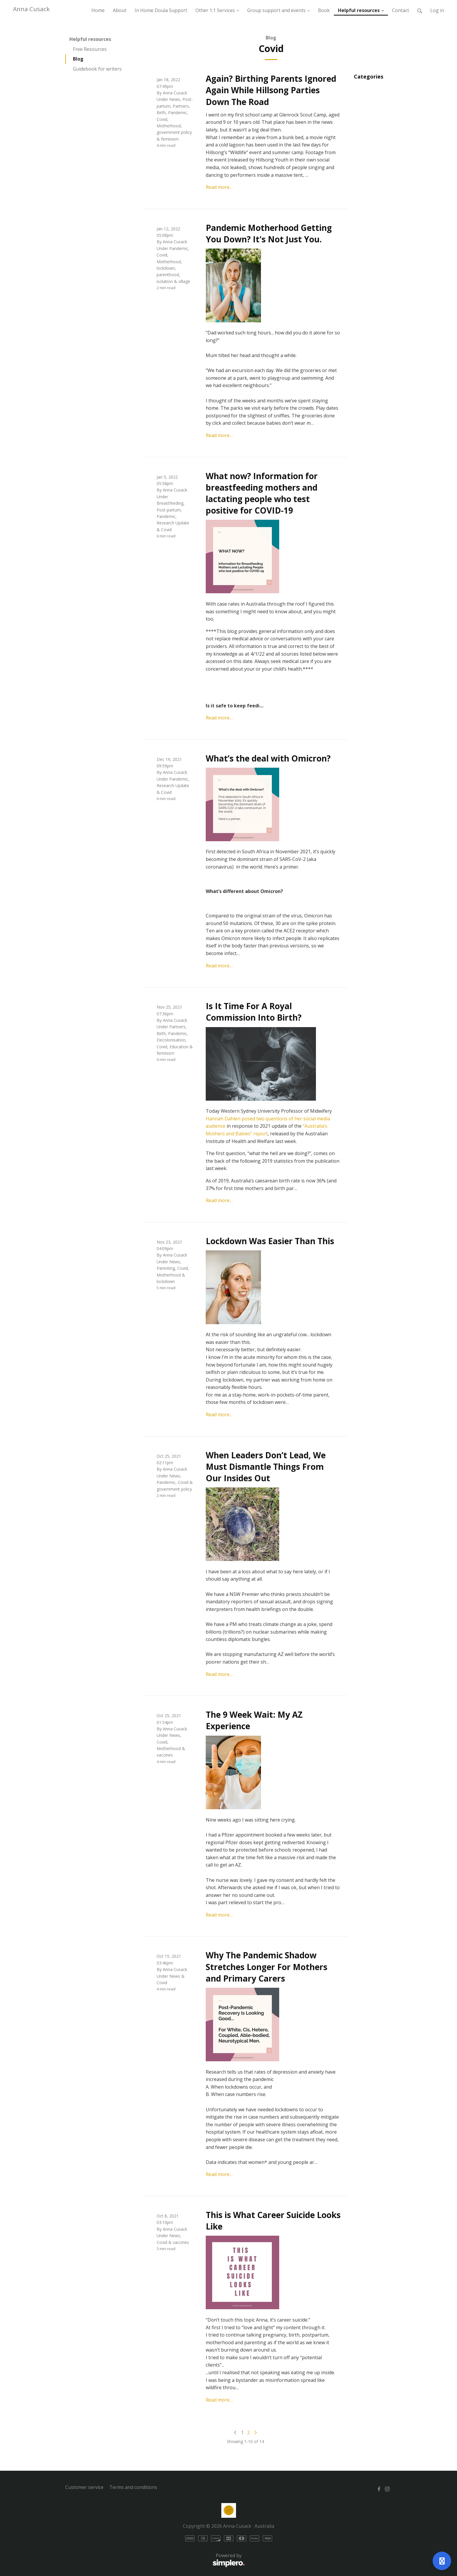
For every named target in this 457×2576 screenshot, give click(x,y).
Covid (162, 119)
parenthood (168, 274)
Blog (78, 59)
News (174, 99)
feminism (170, 139)
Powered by (155, 2560)
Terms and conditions (133, 2487)
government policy (174, 132)
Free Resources (90, 49)
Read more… (219, 187)
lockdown (166, 268)
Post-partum (169, 510)
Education (179, 1046)
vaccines (165, 1755)
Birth (161, 112)
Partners (181, 106)
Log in (437, 10)
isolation (165, 281)
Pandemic (177, 112)
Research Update (173, 523)
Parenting (166, 1268)
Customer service (84, 2487)
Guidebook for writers (97, 69)
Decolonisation (171, 1040)
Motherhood (169, 126)
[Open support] (442, 2561)
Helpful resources (90, 39)
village (184, 281)
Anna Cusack (31, 9)
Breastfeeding (170, 503)
